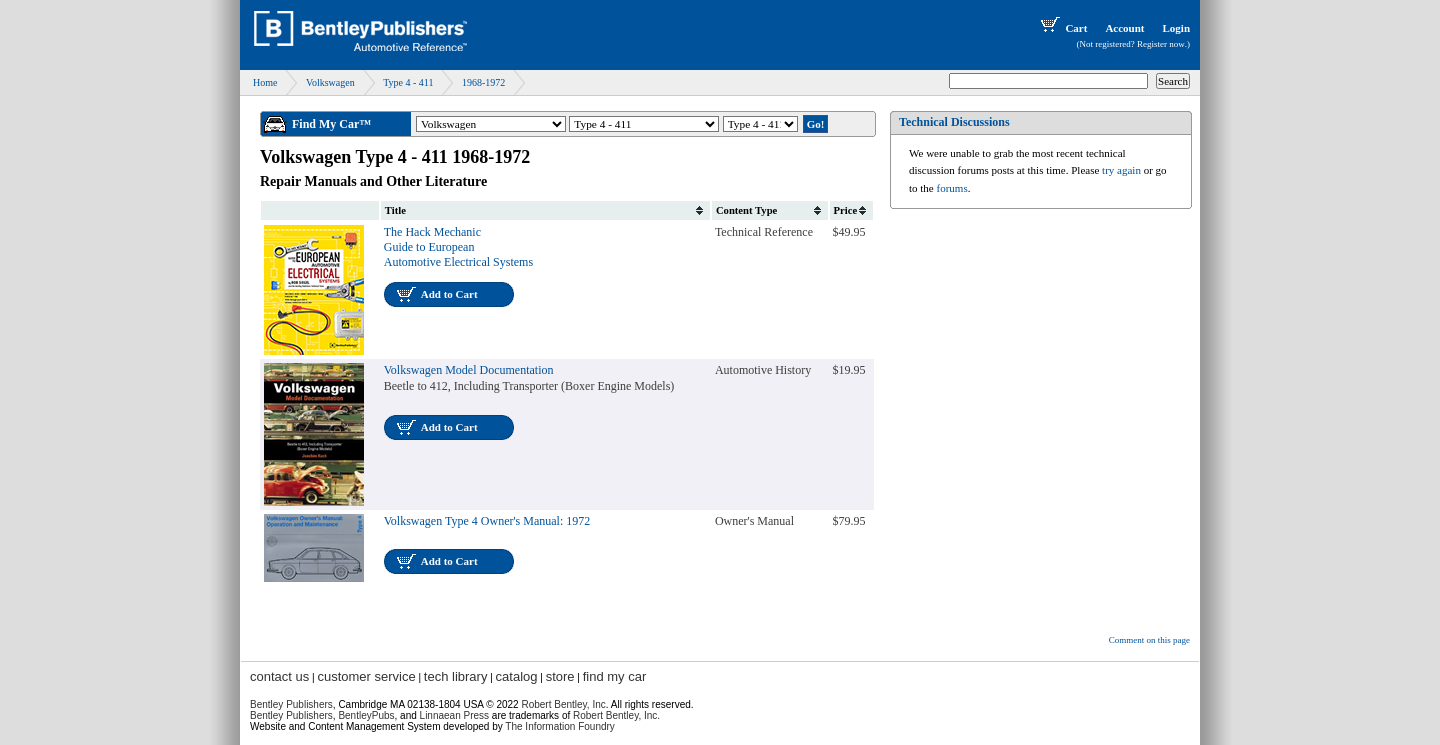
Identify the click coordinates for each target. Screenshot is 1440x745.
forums (952, 188)
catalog (517, 676)
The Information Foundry (560, 726)
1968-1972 (483, 82)
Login (1176, 28)
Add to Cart (449, 294)
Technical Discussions (954, 122)
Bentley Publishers (291, 704)
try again (1121, 170)
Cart (1062, 28)
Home (265, 82)
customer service (366, 676)
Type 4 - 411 (408, 82)
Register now (1161, 44)
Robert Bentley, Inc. (616, 715)
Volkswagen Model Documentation (469, 370)
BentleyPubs (366, 715)
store (560, 676)
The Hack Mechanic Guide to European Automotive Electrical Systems (458, 247)
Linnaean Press (455, 715)
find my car (615, 676)
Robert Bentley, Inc (563, 704)
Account (1124, 28)
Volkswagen (330, 82)
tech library (456, 676)
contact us (279, 676)
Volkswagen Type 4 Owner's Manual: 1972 (487, 521)
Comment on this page (1149, 640)
